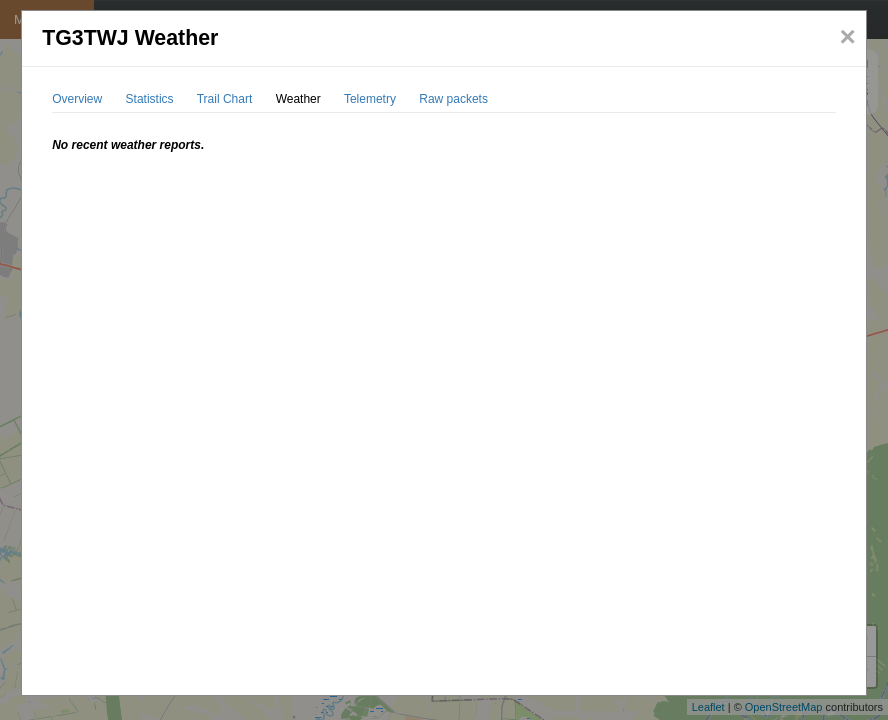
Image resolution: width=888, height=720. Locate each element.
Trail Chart (225, 99)
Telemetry (370, 99)
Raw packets (453, 99)
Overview (77, 99)
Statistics (150, 99)
